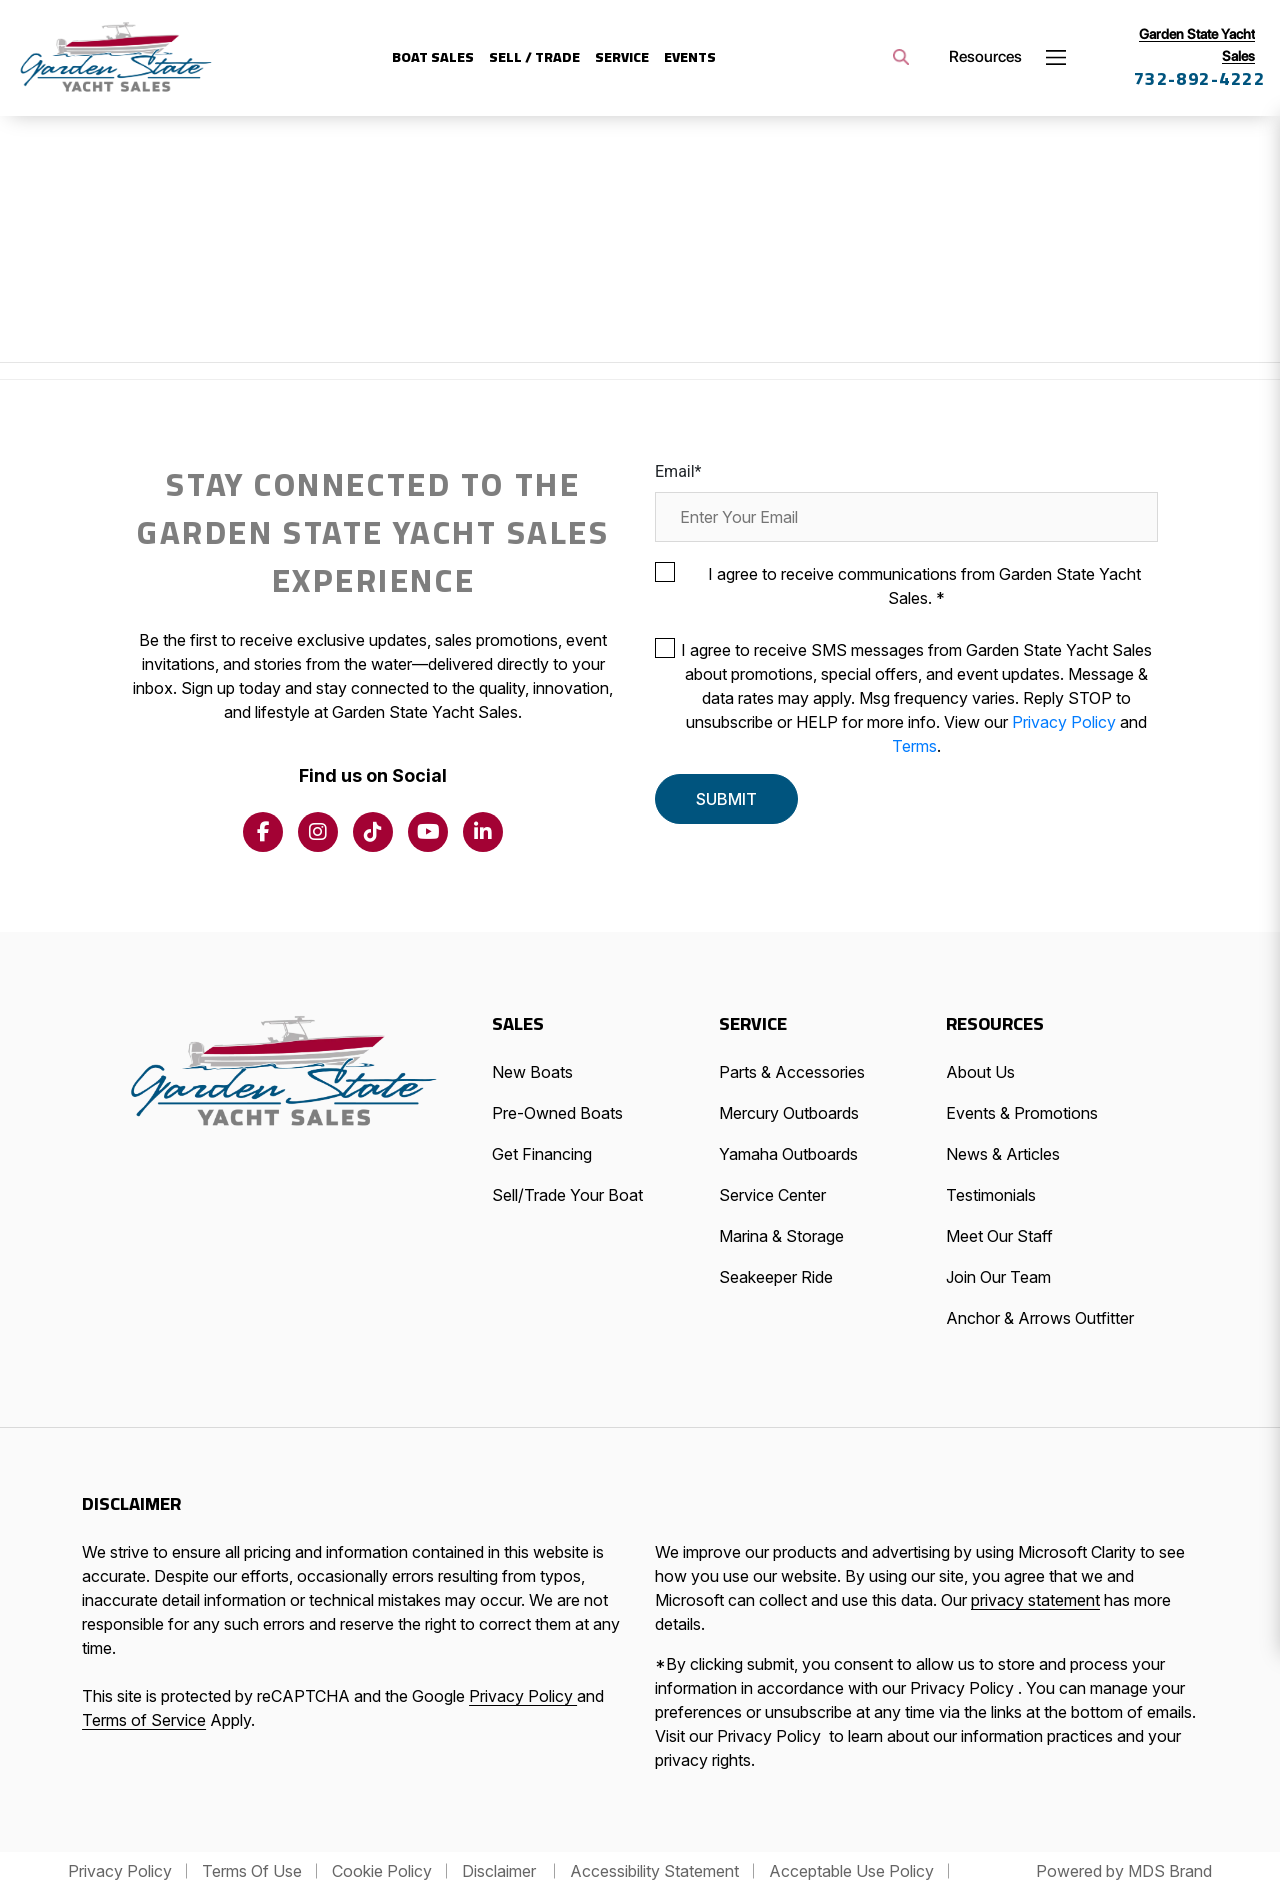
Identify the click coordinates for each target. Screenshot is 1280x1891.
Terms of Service (144, 1720)
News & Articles (1003, 1154)
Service (622, 57)
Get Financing (542, 1154)
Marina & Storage (781, 1236)
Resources (985, 56)
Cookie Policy (382, 1871)
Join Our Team (998, 1277)
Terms (914, 746)
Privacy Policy (1066, 722)
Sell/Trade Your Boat (567, 1195)
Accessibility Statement (654, 1871)
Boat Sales (433, 57)
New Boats (532, 1072)
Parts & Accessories (792, 1072)
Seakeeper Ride (776, 1277)
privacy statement (1035, 1600)
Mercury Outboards (789, 1113)
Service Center (772, 1195)
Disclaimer (501, 1871)
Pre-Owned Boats (557, 1113)
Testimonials (991, 1195)
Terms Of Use (252, 1871)
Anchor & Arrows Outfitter (1040, 1318)
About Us (980, 1072)
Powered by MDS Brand (1124, 1871)
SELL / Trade (534, 57)
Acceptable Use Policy (851, 1871)
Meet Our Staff (999, 1236)
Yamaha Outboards (788, 1154)
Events (690, 57)
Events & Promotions (1022, 1113)
